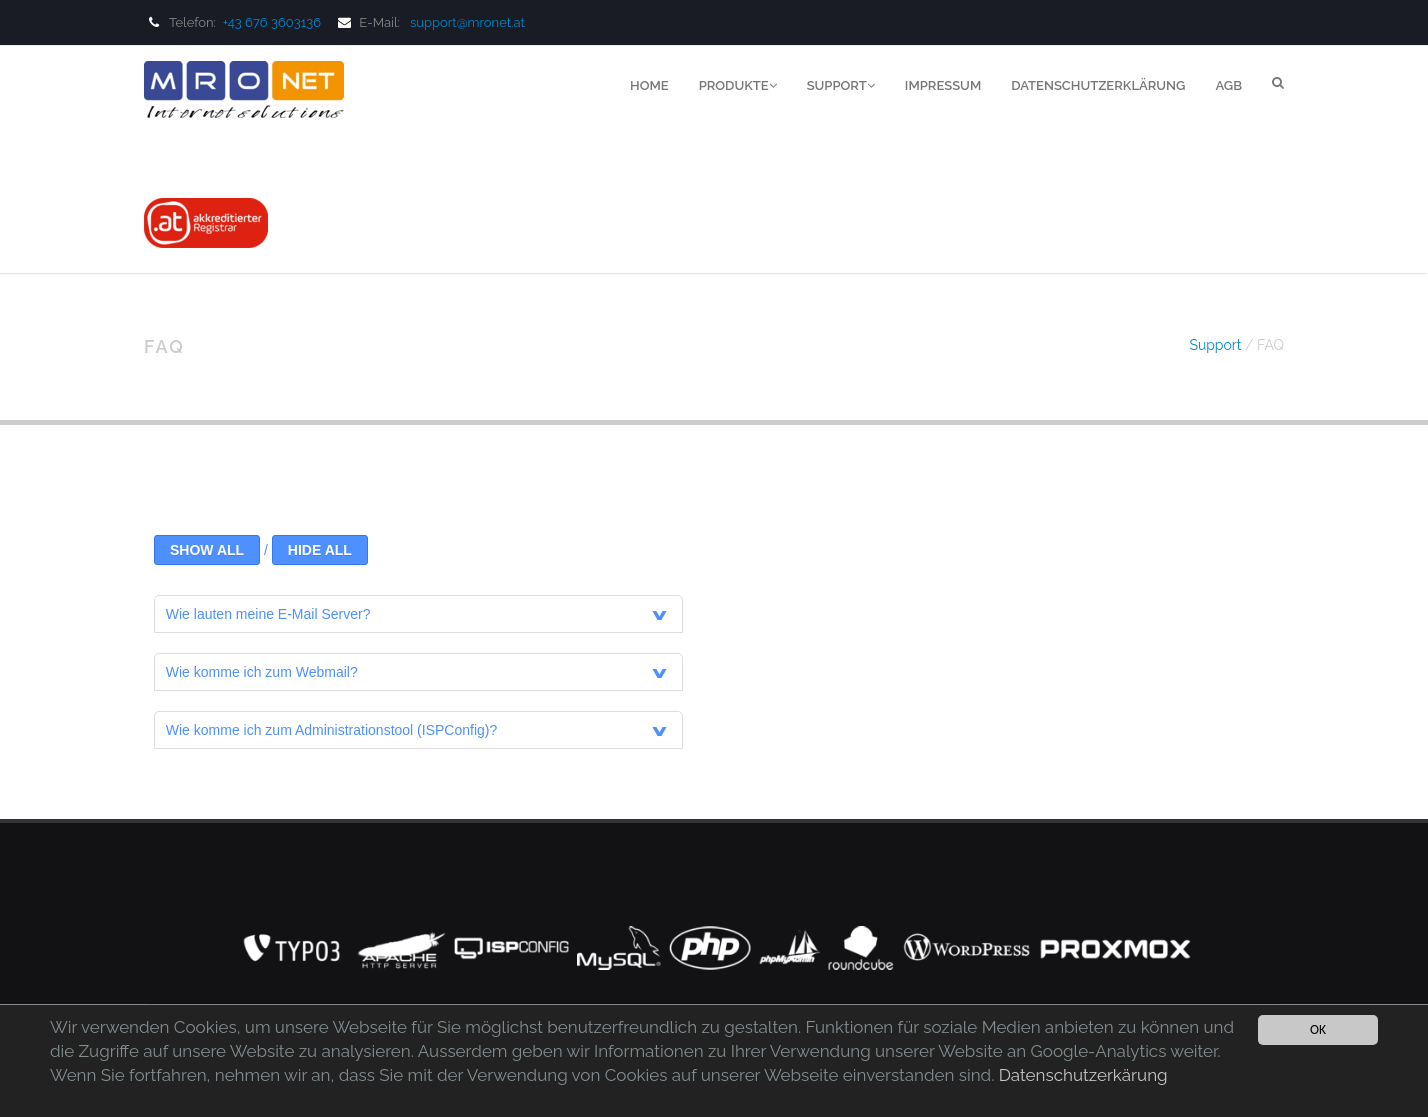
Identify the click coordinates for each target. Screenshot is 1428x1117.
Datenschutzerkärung (1083, 1075)
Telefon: (234, 22)
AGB (1228, 85)
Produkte (738, 85)
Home (649, 85)
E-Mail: (367, 22)
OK (1318, 1029)
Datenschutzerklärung (1098, 85)
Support (841, 85)
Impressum (943, 85)
